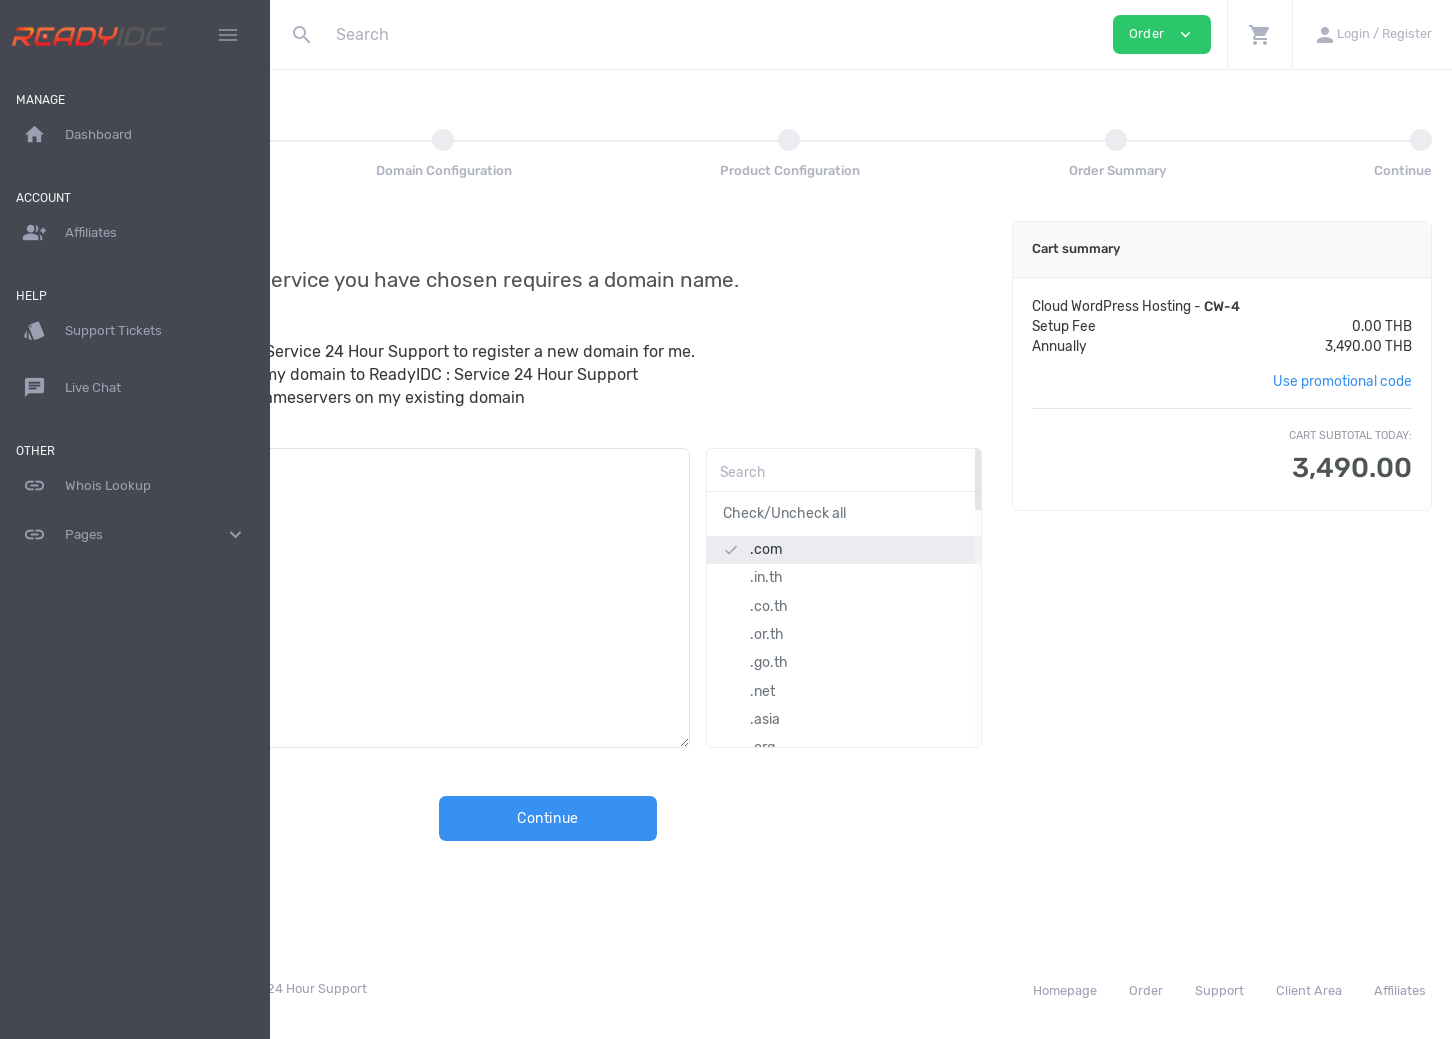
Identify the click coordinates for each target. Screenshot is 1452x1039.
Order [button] (1162, 34)
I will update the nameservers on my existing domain (504, 397)
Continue (666, 818)
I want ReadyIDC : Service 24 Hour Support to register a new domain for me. (589, 351)
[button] (1259, 34)
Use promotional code (1342, 381)
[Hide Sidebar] (228, 35)
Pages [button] (135, 535)
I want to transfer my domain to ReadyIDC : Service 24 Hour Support (561, 374)
